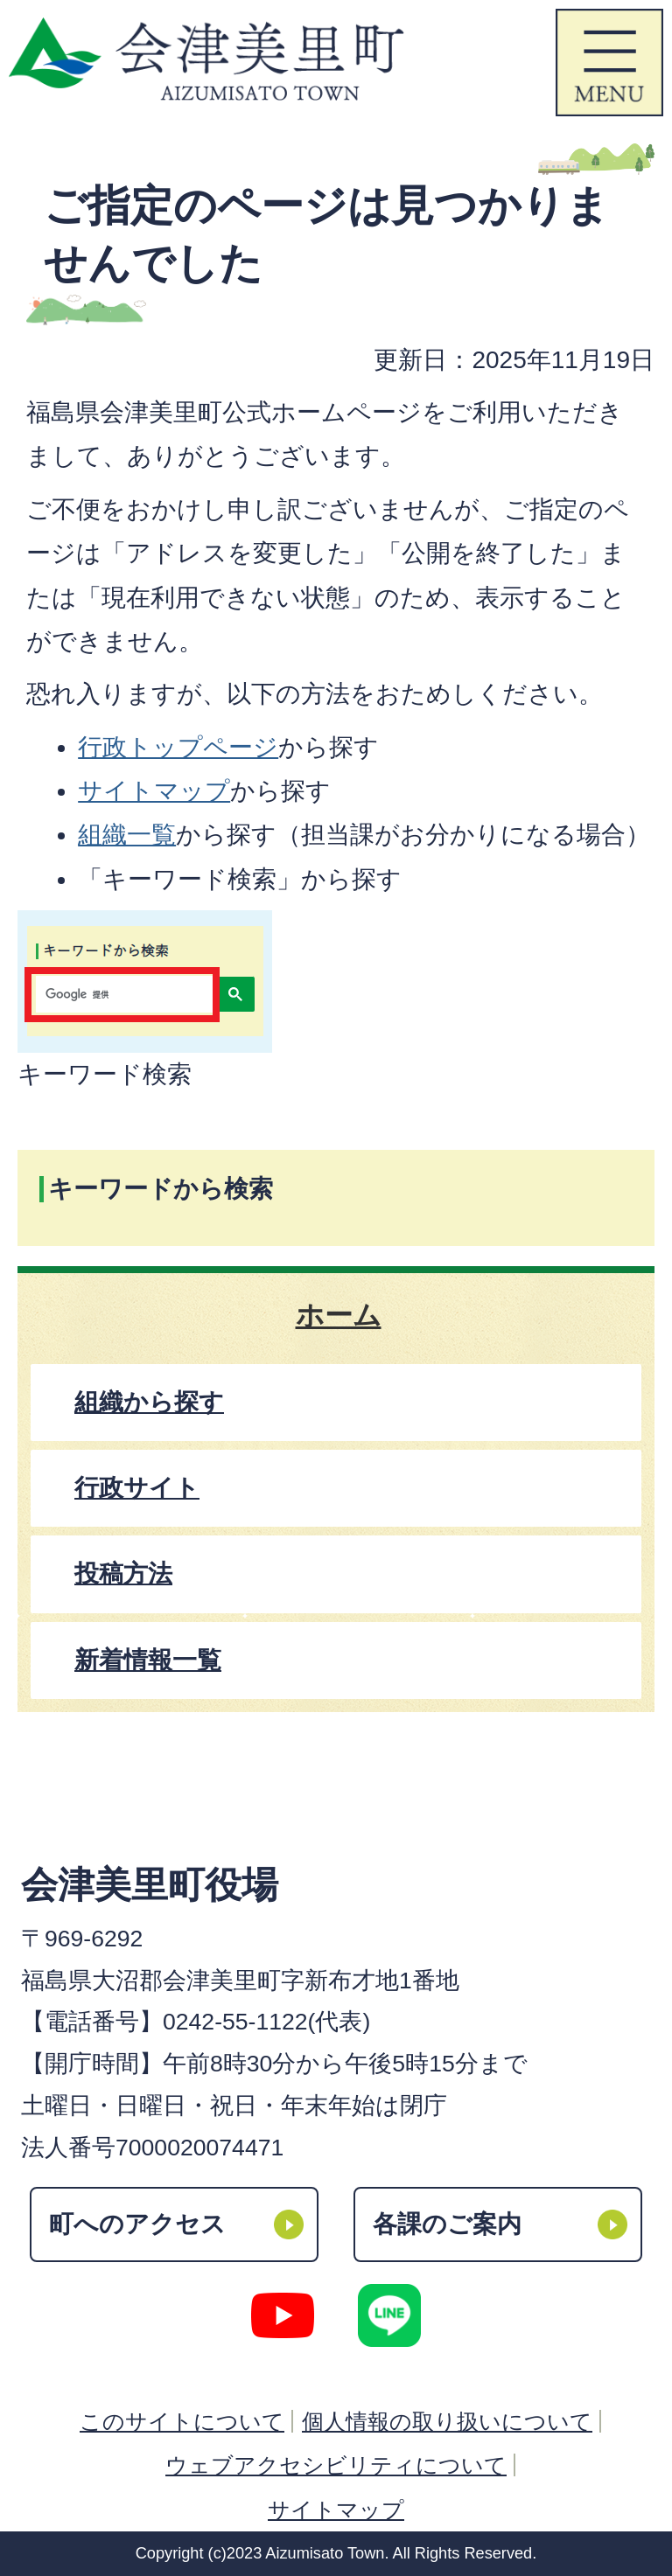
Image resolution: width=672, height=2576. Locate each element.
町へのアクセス (137, 2224)
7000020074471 (200, 2147)
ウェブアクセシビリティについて (336, 2465)
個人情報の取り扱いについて (447, 2421)
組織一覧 (127, 834)
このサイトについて (182, 2421)
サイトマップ (154, 790)
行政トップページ (178, 747)
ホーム (339, 1315)
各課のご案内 (447, 2224)
